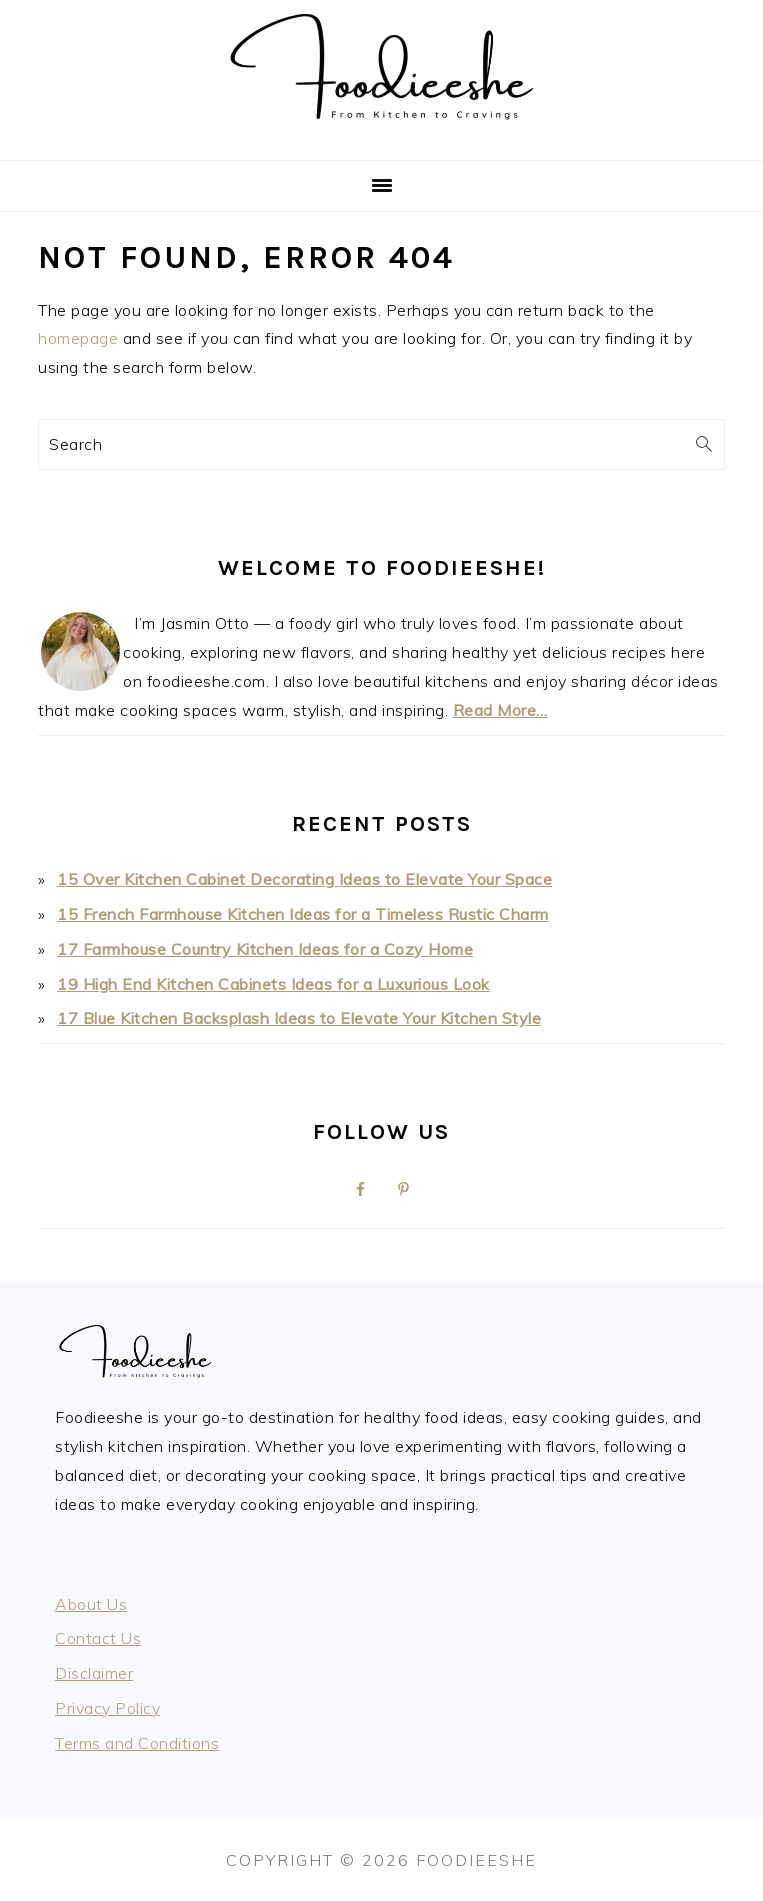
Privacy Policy (107, 1708)
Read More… (500, 710)
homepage (78, 338)
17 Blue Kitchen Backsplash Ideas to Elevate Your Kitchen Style (299, 1018)
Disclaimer (94, 1673)
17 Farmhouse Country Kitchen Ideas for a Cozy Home (265, 949)
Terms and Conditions (137, 1743)
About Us (91, 1604)
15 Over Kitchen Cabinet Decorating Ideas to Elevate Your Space (304, 879)
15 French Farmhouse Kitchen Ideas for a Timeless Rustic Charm (303, 914)
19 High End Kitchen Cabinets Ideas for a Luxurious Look (273, 984)
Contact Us (98, 1638)
